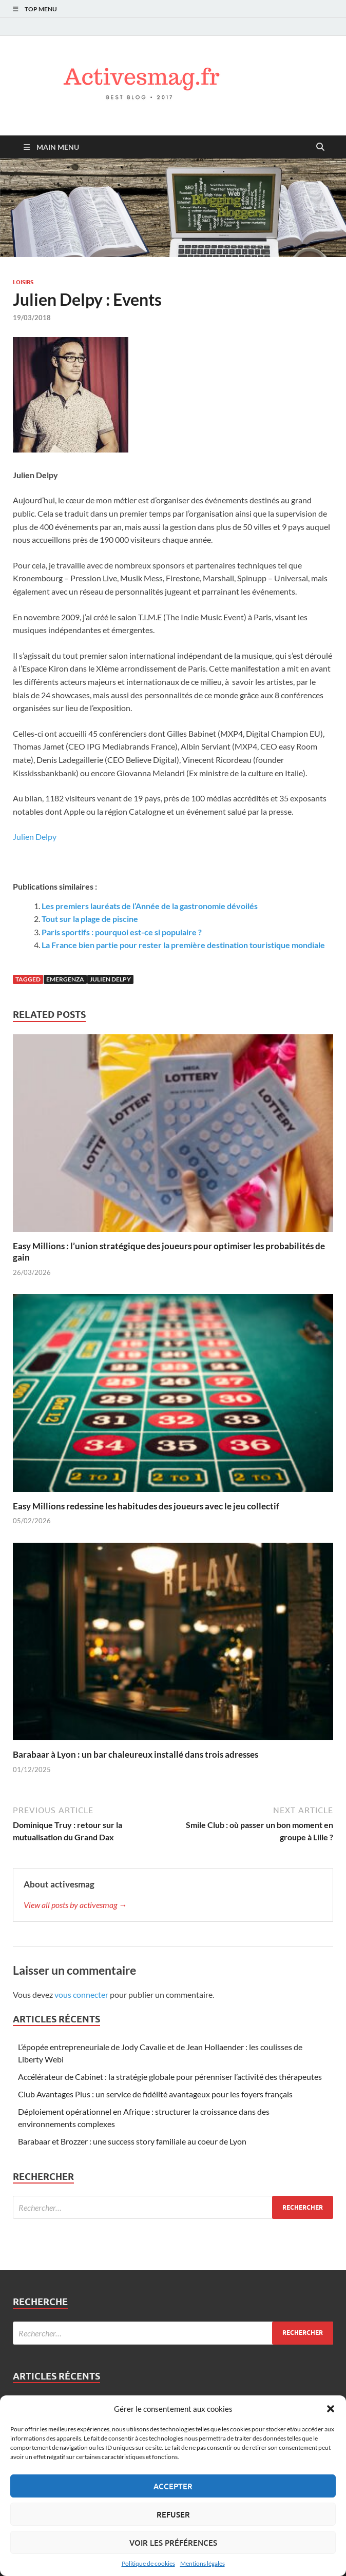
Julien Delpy (34, 836)
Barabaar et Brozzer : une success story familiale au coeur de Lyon (132, 2141)
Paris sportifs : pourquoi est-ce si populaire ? (122, 932)
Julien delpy (110, 979)
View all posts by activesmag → (75, 1905)
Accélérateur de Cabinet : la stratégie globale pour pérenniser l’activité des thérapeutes (170, 2076)
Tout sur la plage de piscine (90, 918)
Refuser (173, 2514)
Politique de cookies (148, 2563)
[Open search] (320, 147)
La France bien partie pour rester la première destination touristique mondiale (183, 945)
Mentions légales (202, 2563)
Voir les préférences (173, 2542)
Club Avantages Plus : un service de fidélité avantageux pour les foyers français (155, 2094)
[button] (330, 2409)
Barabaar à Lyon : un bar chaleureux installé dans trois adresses (135, 1754)
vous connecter (81, 1994)
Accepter (173, 2486)
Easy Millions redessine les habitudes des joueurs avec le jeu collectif (146, 1506)
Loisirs (23, 282)
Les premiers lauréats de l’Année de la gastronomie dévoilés (150, 906)
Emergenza (65, 979)
